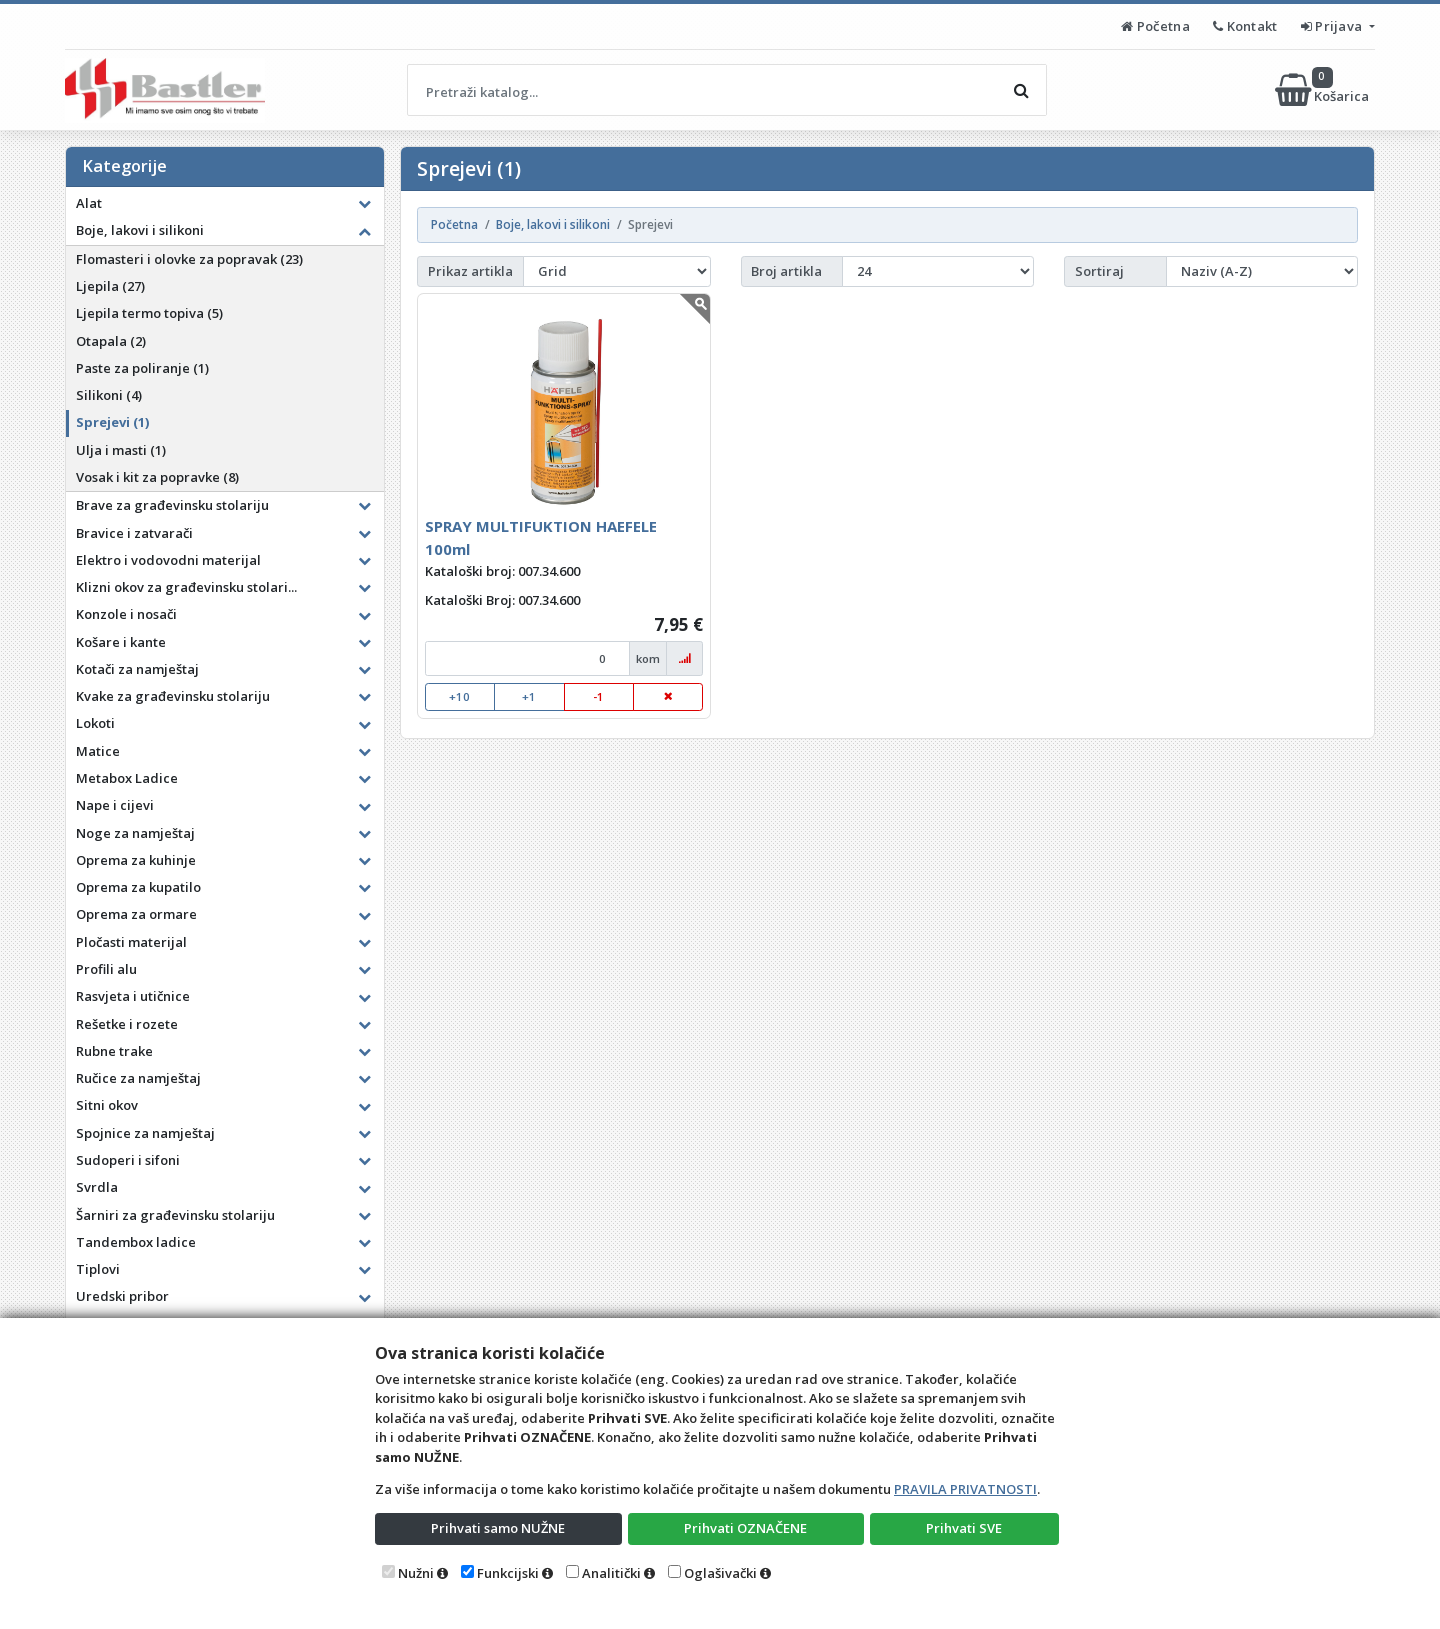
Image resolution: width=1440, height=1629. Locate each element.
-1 (598, 696)
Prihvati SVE (964, 1528)
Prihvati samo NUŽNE (498, 1528)
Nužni (416, 1573)
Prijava (1333, 26)
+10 (459, 696)
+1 (529, 696)
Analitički (611, 1573)
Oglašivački (720, 1573)
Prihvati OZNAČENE (745, 1528)
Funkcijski (508, 1573)
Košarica (1323, 90)
